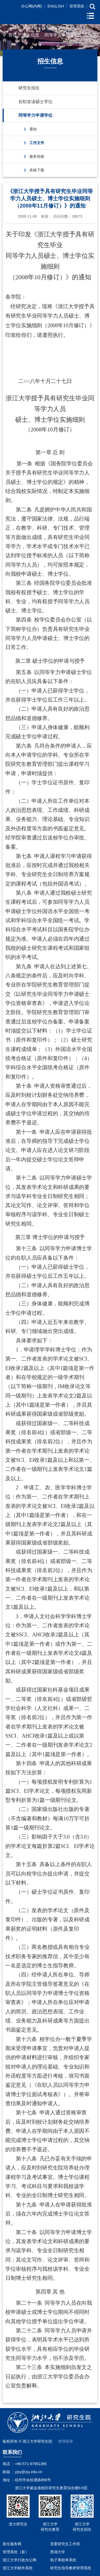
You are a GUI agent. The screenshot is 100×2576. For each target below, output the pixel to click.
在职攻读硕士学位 (35, 101)
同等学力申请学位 (62, 35)
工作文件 (36, 143)
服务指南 (36, 156)
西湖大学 (57, 2552)
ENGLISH (55, 6)
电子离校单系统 (63, 2560)
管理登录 (65, 2441)
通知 (33, 129)
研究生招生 (29, 88)
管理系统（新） (16, 2552)
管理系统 (76, 6)
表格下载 (36, 170)
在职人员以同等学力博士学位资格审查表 (47, 1993)
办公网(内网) (31, 6)
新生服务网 (12, 2544)
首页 (12, 35)
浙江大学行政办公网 (19, 2560)
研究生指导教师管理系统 (70, 2568)
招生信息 (30, 35)
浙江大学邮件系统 (18, 2568)
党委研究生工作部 (65, 2544)
